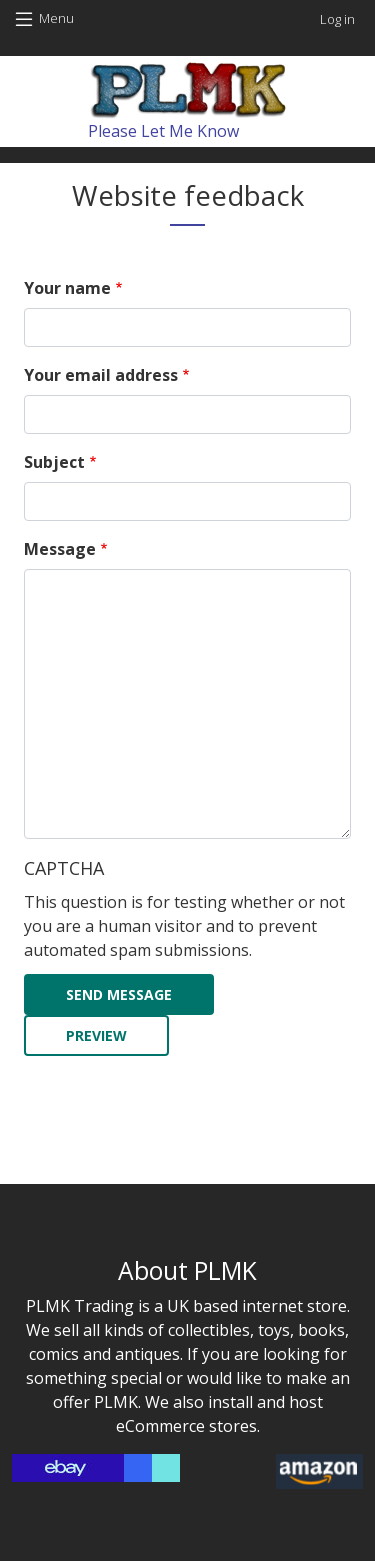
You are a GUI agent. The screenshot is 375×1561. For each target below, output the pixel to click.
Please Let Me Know (163, 131)
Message (60, 549)
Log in (337, 19)
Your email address (101, 375)
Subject (54, 462)
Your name (67, 288)
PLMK (116, 1402)
